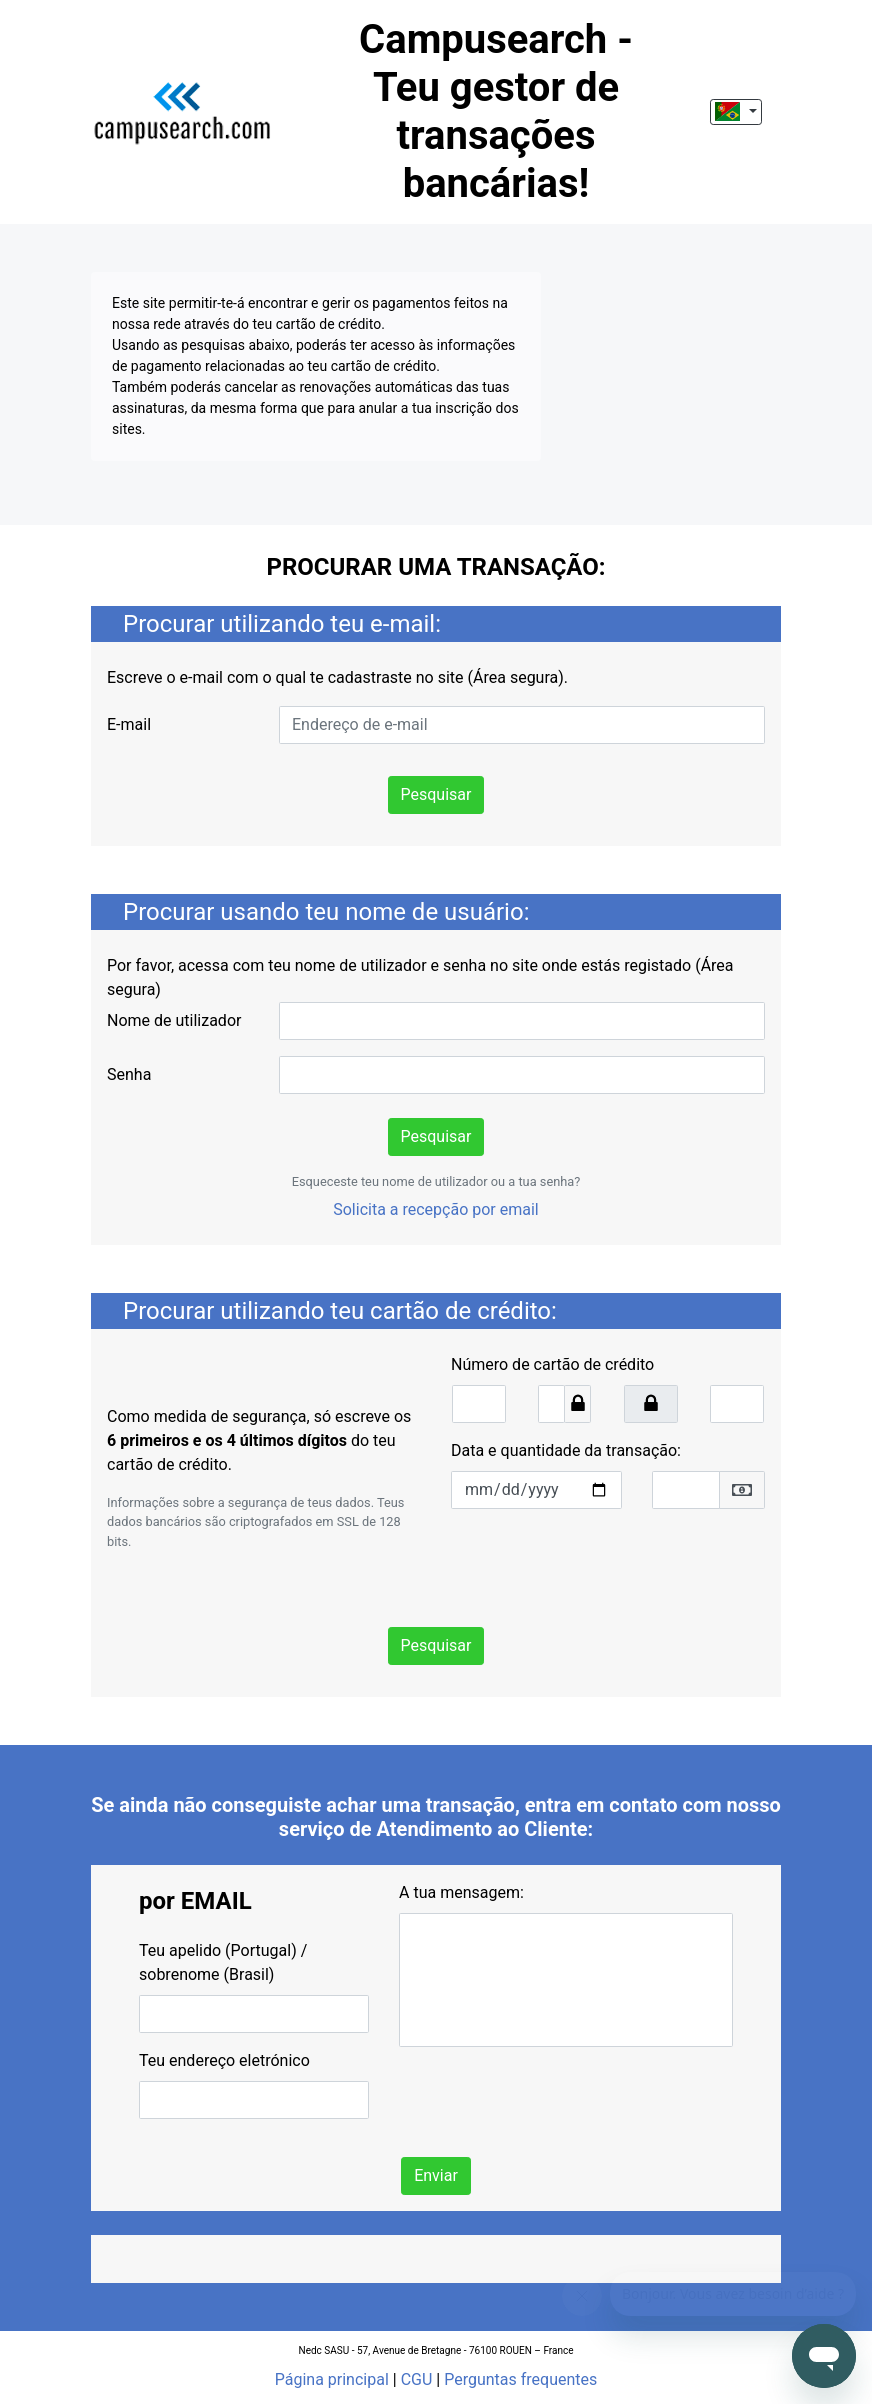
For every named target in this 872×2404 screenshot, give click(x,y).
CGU (417, 2379)
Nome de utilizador (174, 1020)
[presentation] (603, 1564)
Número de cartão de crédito (552, 1364)
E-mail (129, 724)
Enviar (436, 2175)
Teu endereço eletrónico (224, 2060)
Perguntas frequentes (520, 2379)
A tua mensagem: (461, 1892)
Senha (129, 1074)
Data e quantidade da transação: (566, 1450)
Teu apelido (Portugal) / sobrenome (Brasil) (223, 1962)
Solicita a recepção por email (436, 1209)
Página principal (332, 2379)
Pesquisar (436, 794)
